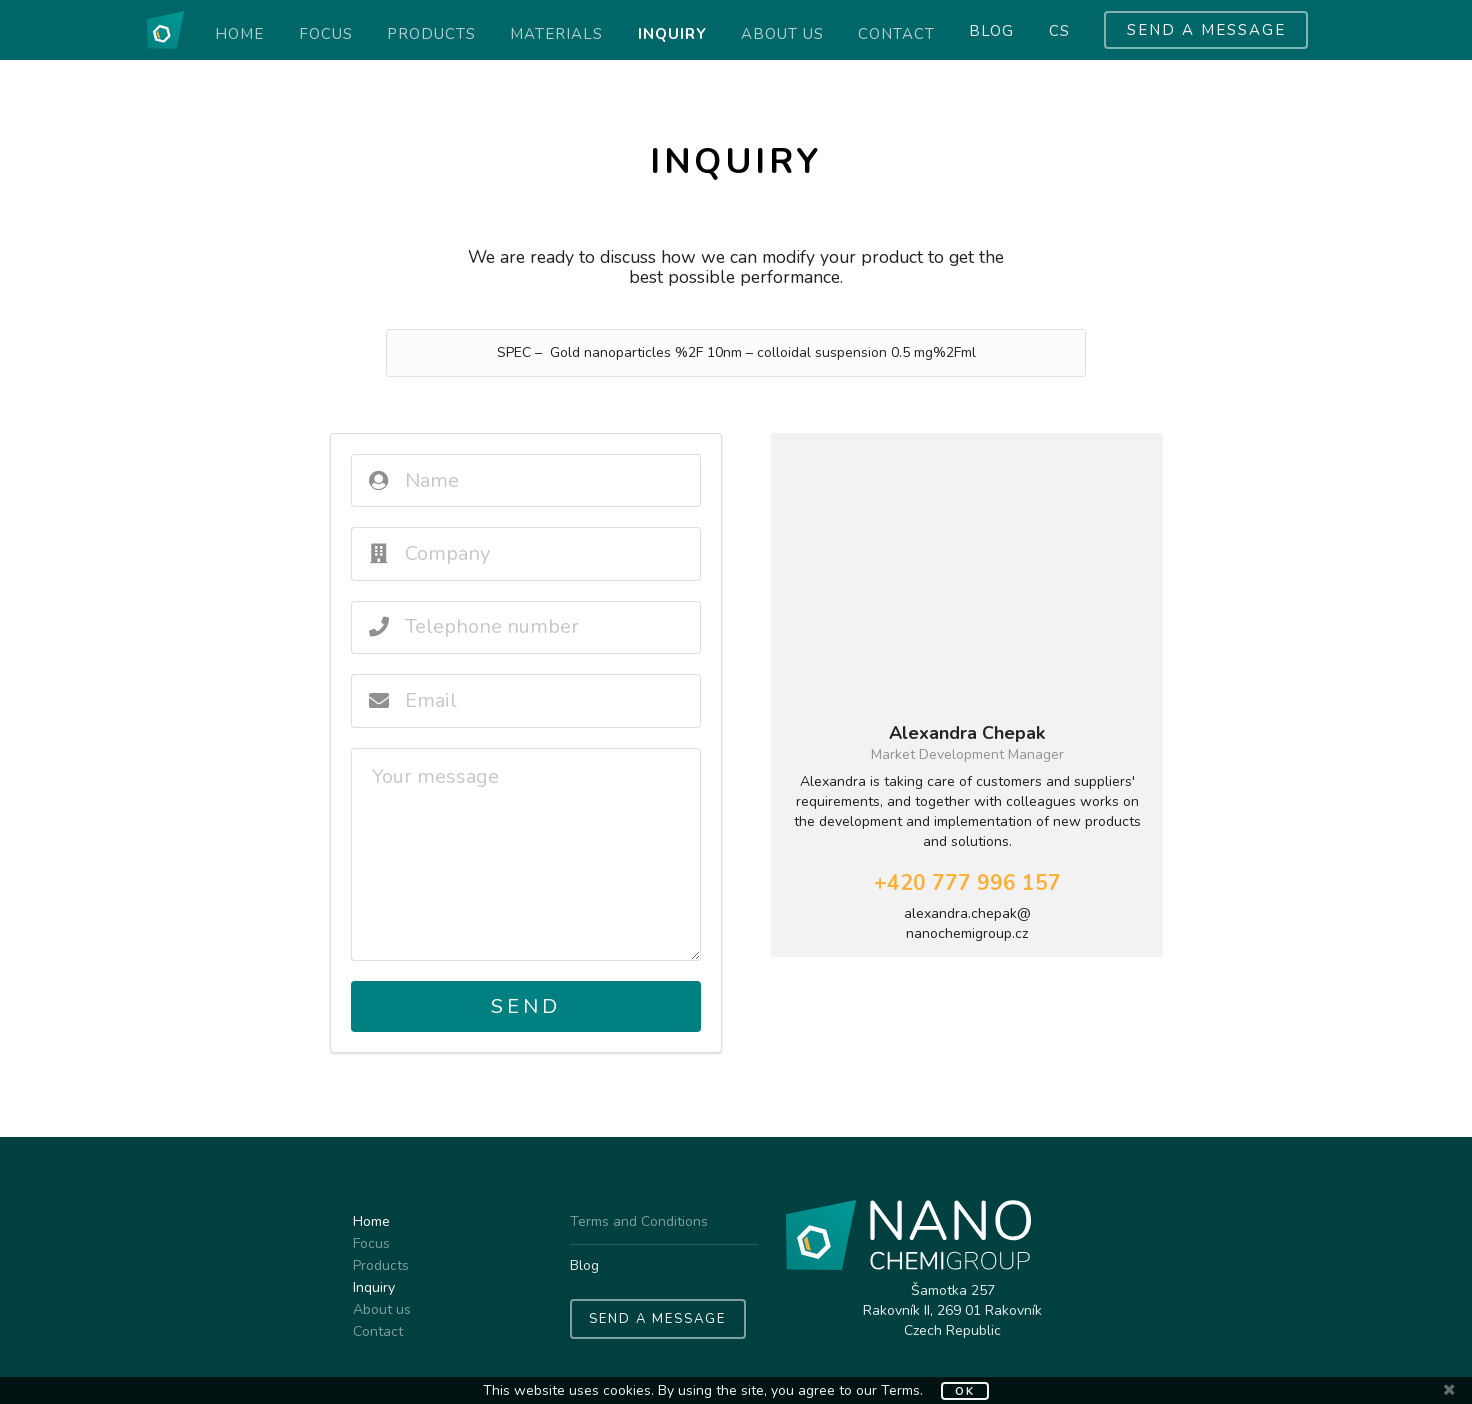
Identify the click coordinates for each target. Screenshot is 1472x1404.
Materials (556, 34)
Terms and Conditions (639, 1222)
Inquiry (672, 34)
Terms (900, 1390)
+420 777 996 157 (967, 883)
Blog (991, 31)
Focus (326, 34)
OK (965, 1391)
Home (239, 34)
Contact (896, 34)
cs (1059, 31)
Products (431, 34)
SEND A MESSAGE (1206, 30)
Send (526, 1006)
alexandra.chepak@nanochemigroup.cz (967, 923)
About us (782, 34)
